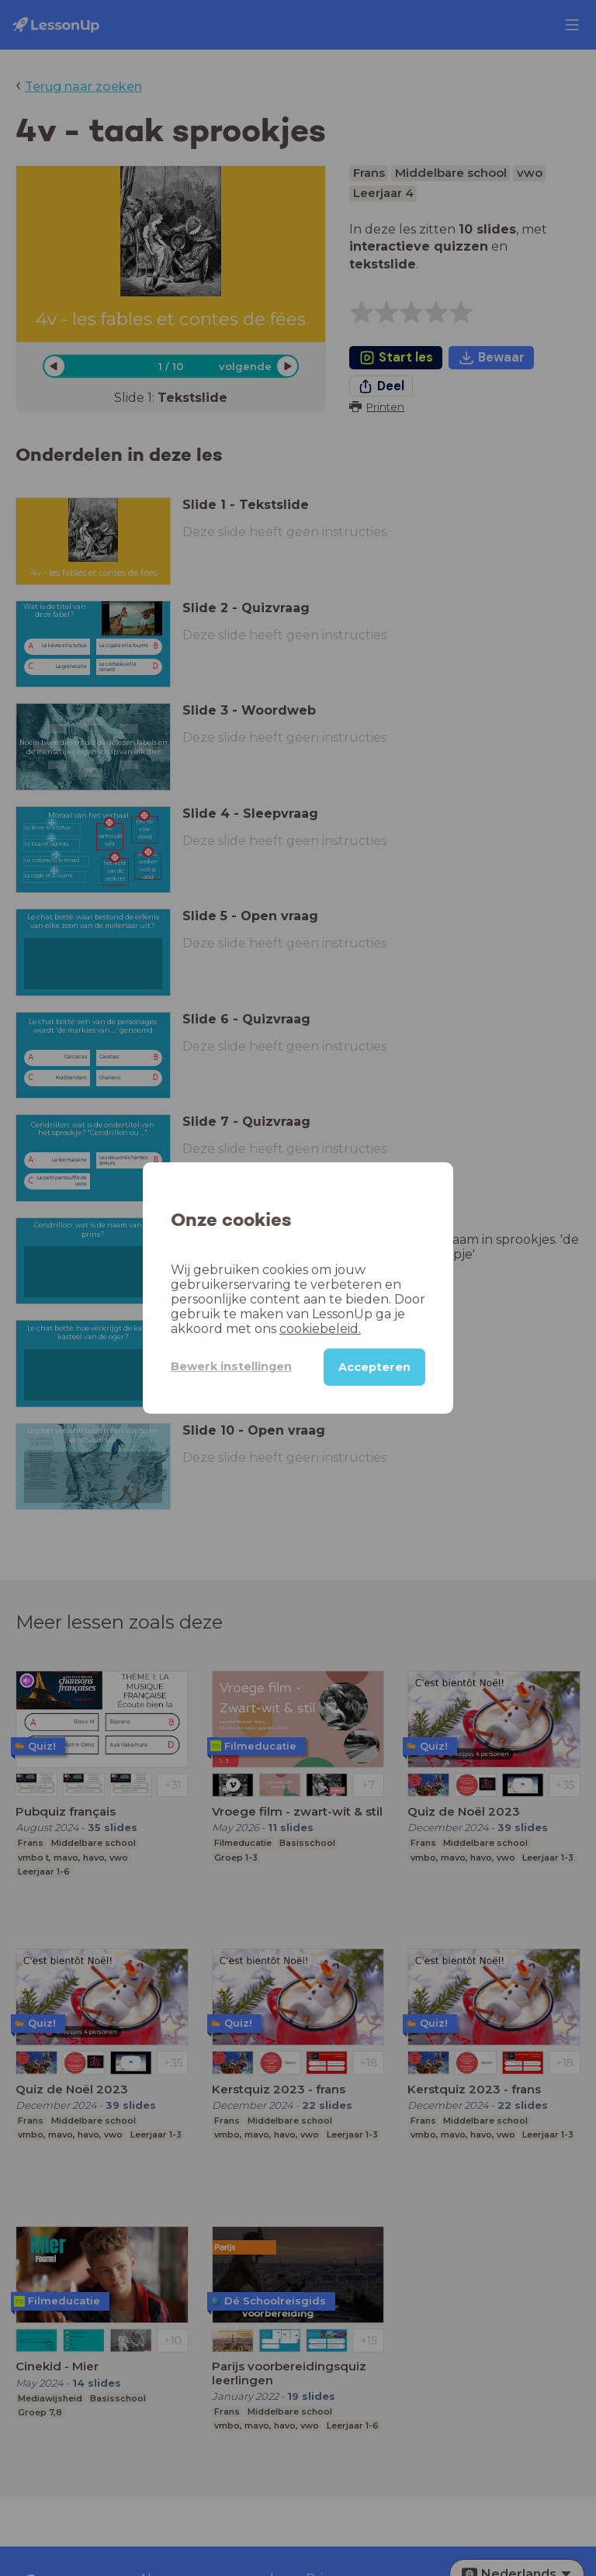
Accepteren (374, 1367)
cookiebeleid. (320, 1328)
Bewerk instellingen (231, 1366)
